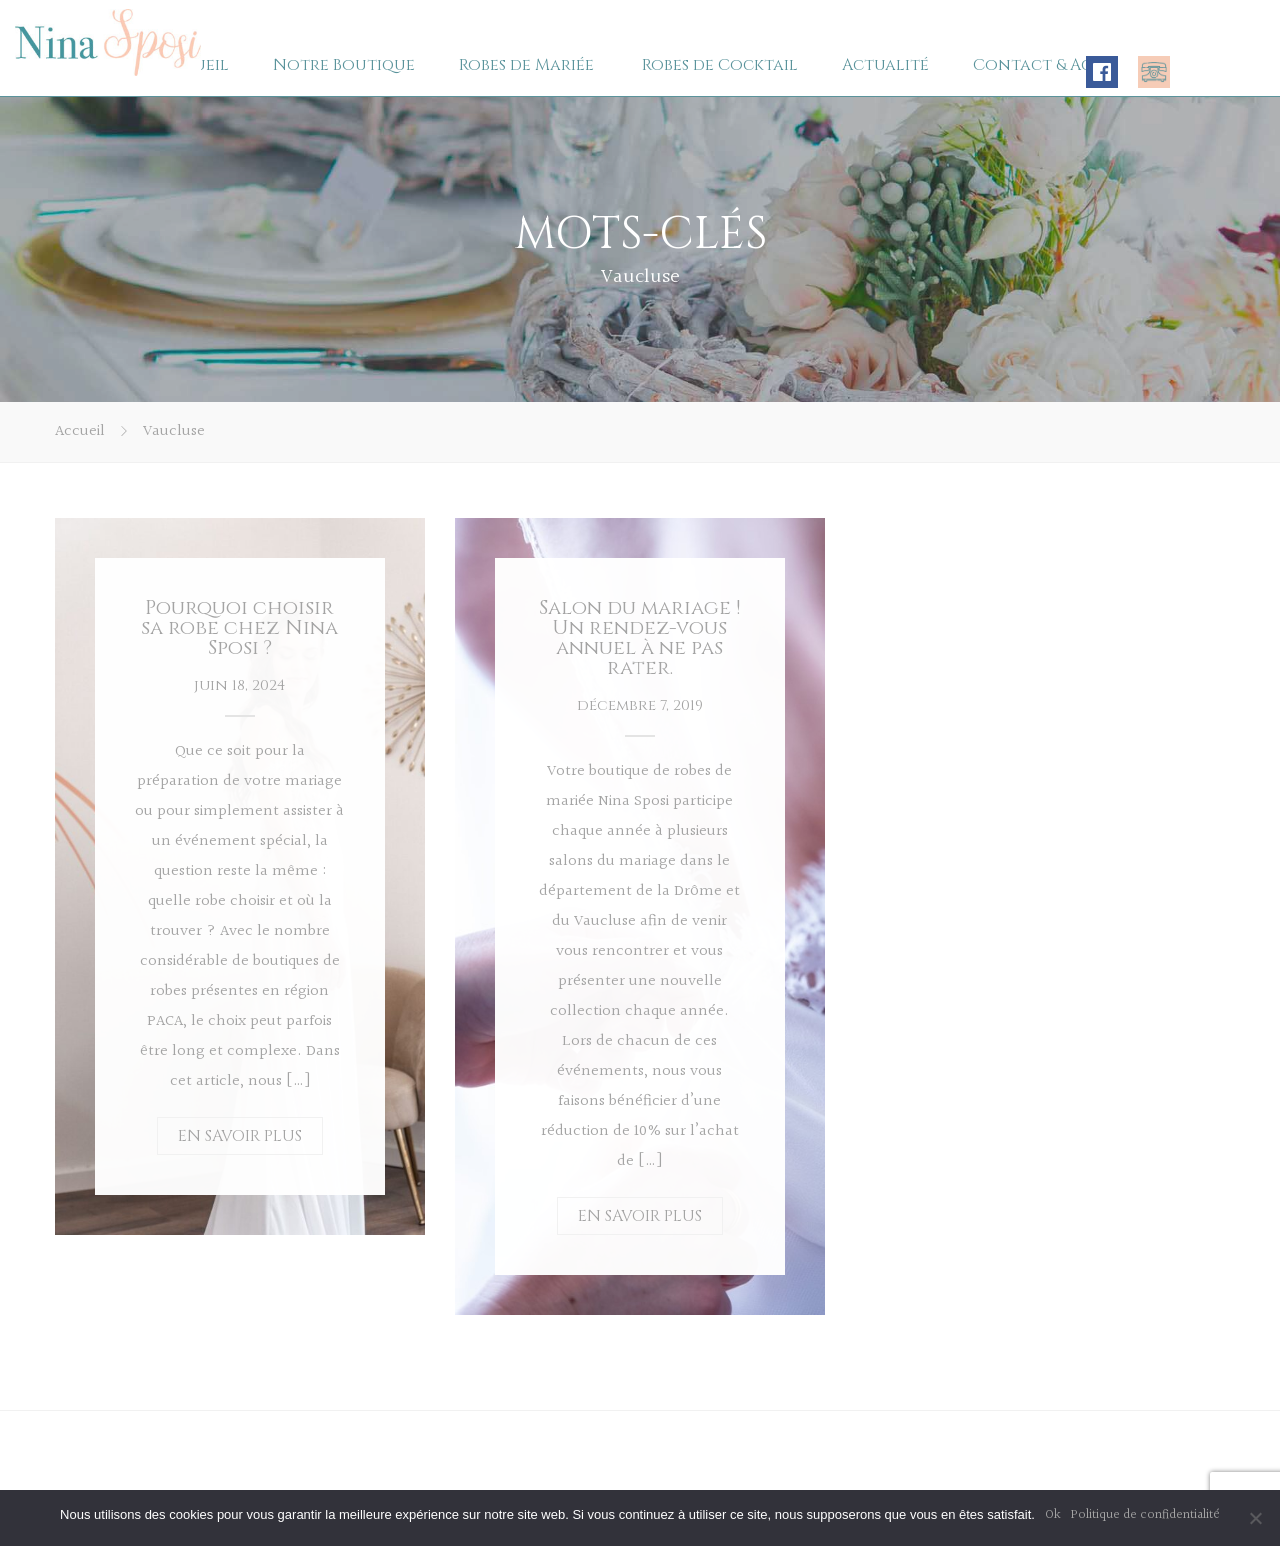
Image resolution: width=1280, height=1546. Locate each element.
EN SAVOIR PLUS (240, 1136)
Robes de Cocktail (720, 65)
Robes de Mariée (526, 65)
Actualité (885, 65)
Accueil (80, 431)
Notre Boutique (344, 65)
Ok (1053, 1515)
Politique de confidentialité (1145, 1515)
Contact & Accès (1046, 65)
